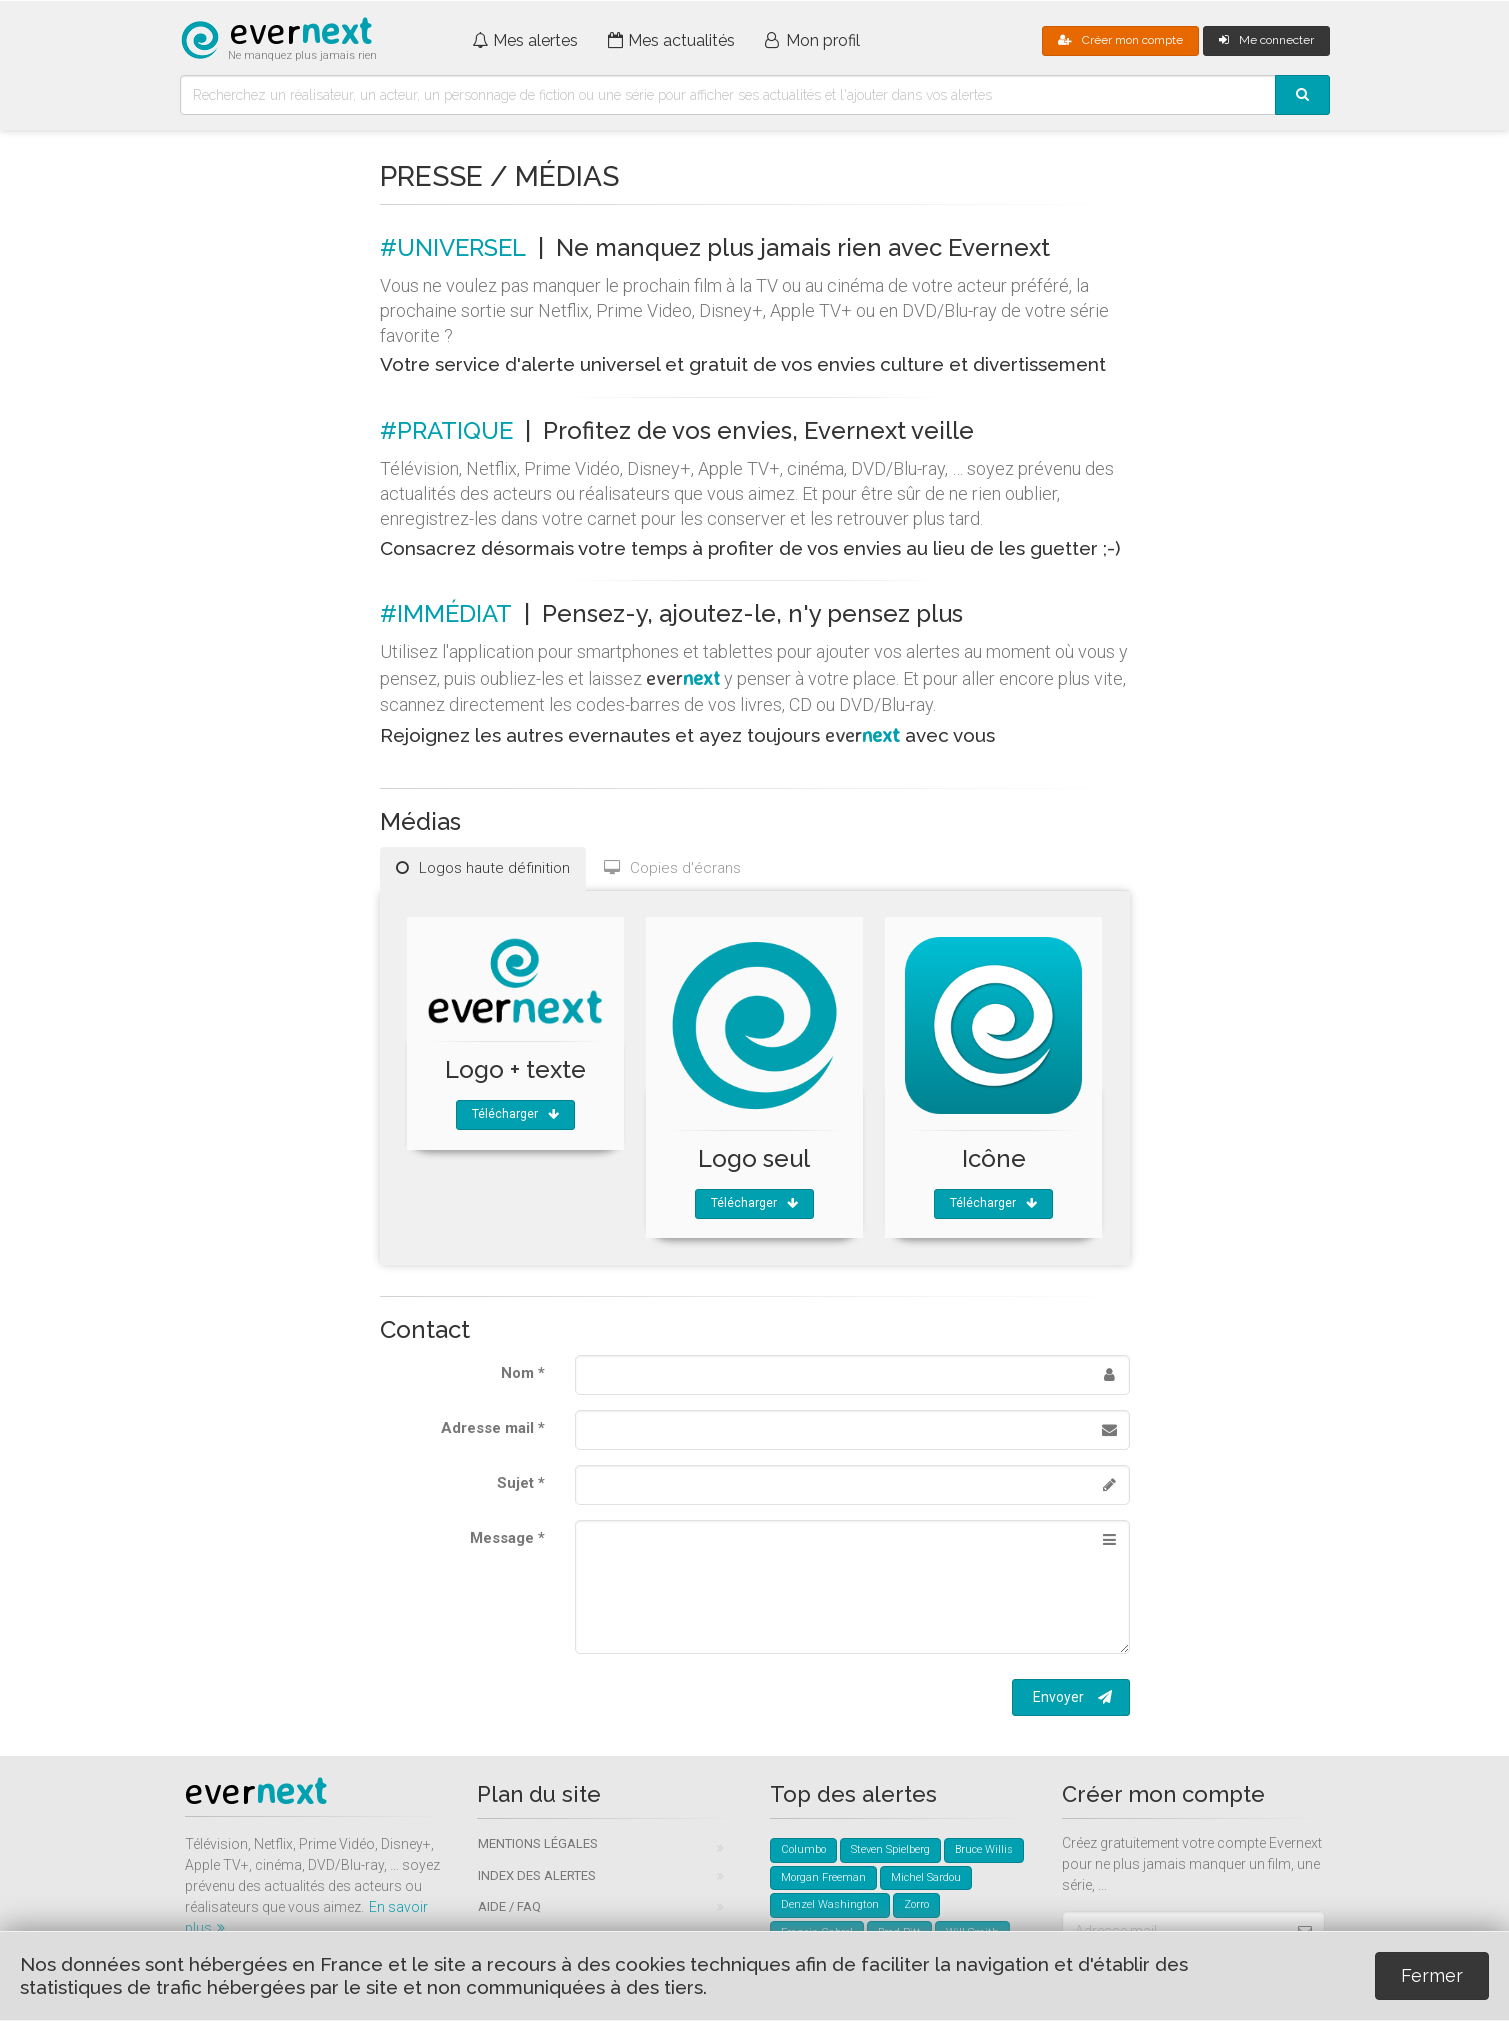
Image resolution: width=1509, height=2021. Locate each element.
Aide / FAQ (509, 1906)
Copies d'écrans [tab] (672, 868)
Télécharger (515, 1114)
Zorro (916, 1904)
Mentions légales (538, 1843)
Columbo (803, 1849)
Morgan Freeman (823, 1877)
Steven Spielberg (890, 1849)
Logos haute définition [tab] (483, 868)
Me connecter (1266, 40)
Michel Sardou (926, 1877)
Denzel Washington (830, 1904)
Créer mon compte (1120, 40)
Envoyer (1072, 1697)
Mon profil (812, 40)
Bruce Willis (984, 1849)
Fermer (1432, 1975)
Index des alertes (537, 1875)
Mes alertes (525, 40)
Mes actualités (672, 40)
